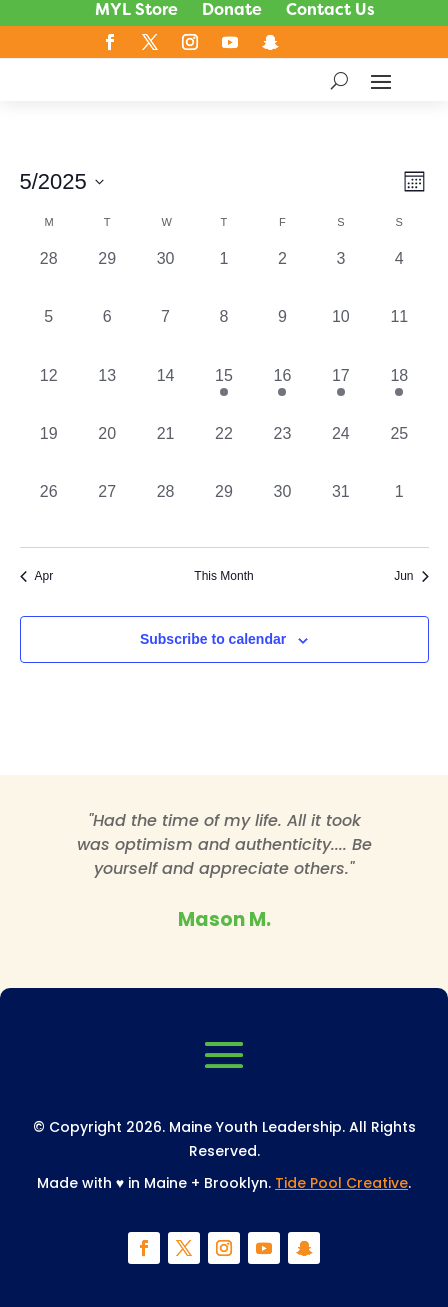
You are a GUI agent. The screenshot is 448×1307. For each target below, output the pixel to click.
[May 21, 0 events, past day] (165, 451)
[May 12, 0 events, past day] (49, 393)
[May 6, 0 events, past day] (107, 334)
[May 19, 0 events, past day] (49, 451)
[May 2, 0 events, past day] (282, 276)
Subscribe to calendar (213, 639)
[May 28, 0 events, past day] (165, 509)
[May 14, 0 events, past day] (165, 393)
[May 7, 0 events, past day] (165, 334)
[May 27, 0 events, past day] (107, 509)
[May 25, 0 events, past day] (399, 451)
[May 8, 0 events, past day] (224, 334)
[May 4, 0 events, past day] (399, 276)
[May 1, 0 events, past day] (224, 276)
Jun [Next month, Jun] (411, 576)
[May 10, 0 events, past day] (341, 334)
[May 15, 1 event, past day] (224, 393)
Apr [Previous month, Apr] (37, 576)
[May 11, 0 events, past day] (399, 334)
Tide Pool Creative (341, 1183)
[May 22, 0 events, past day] (224, 451)
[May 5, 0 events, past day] (49, 334)
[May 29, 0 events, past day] (224, 509)
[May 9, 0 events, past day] (282, 334)
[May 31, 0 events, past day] (341, 509)
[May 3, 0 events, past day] (341, 276)
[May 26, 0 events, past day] (49, 509)
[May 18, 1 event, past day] (399, 393)
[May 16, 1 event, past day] (282, 393)
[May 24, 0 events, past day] (341, 451)
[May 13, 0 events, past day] (107, 393)
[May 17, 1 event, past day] (341, 393)
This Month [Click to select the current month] (223, 576)
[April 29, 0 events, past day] (107, 276)
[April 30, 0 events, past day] (165, 276)
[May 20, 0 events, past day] (107, 451)
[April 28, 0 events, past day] (49, 276)
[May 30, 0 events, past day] (282, 509)
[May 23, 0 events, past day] (282, 451)
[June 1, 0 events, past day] (399, 509)
